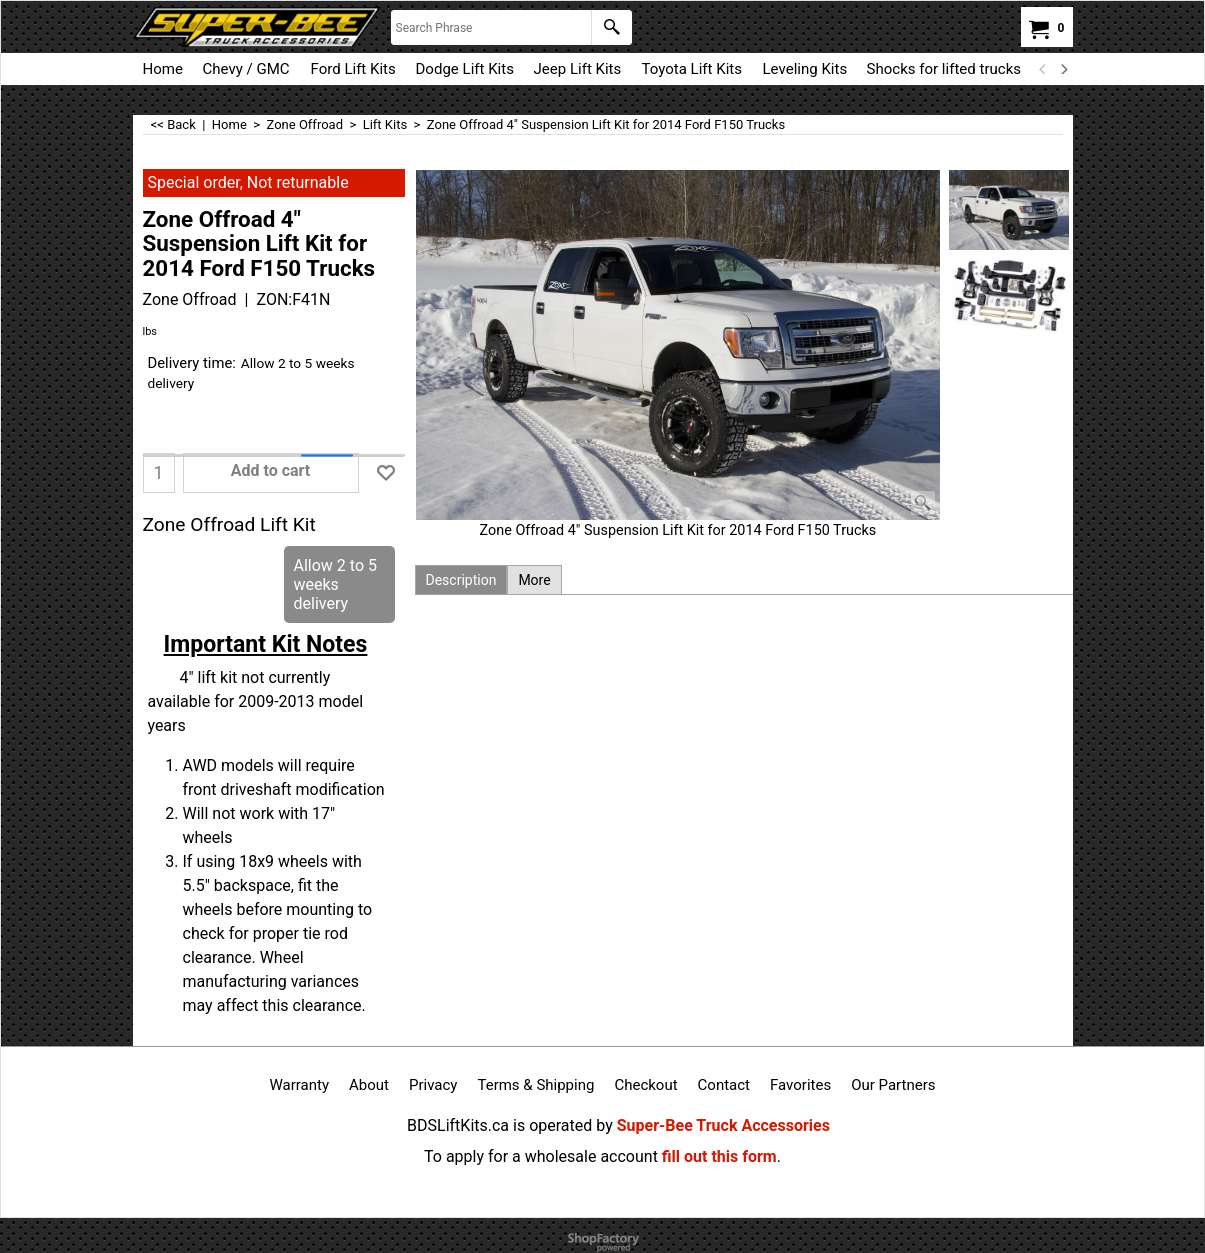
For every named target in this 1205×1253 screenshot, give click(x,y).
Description (461, 580)
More (534, 580)
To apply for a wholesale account (541, 1156)
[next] (1064, 69)
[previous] (1044, 69)
